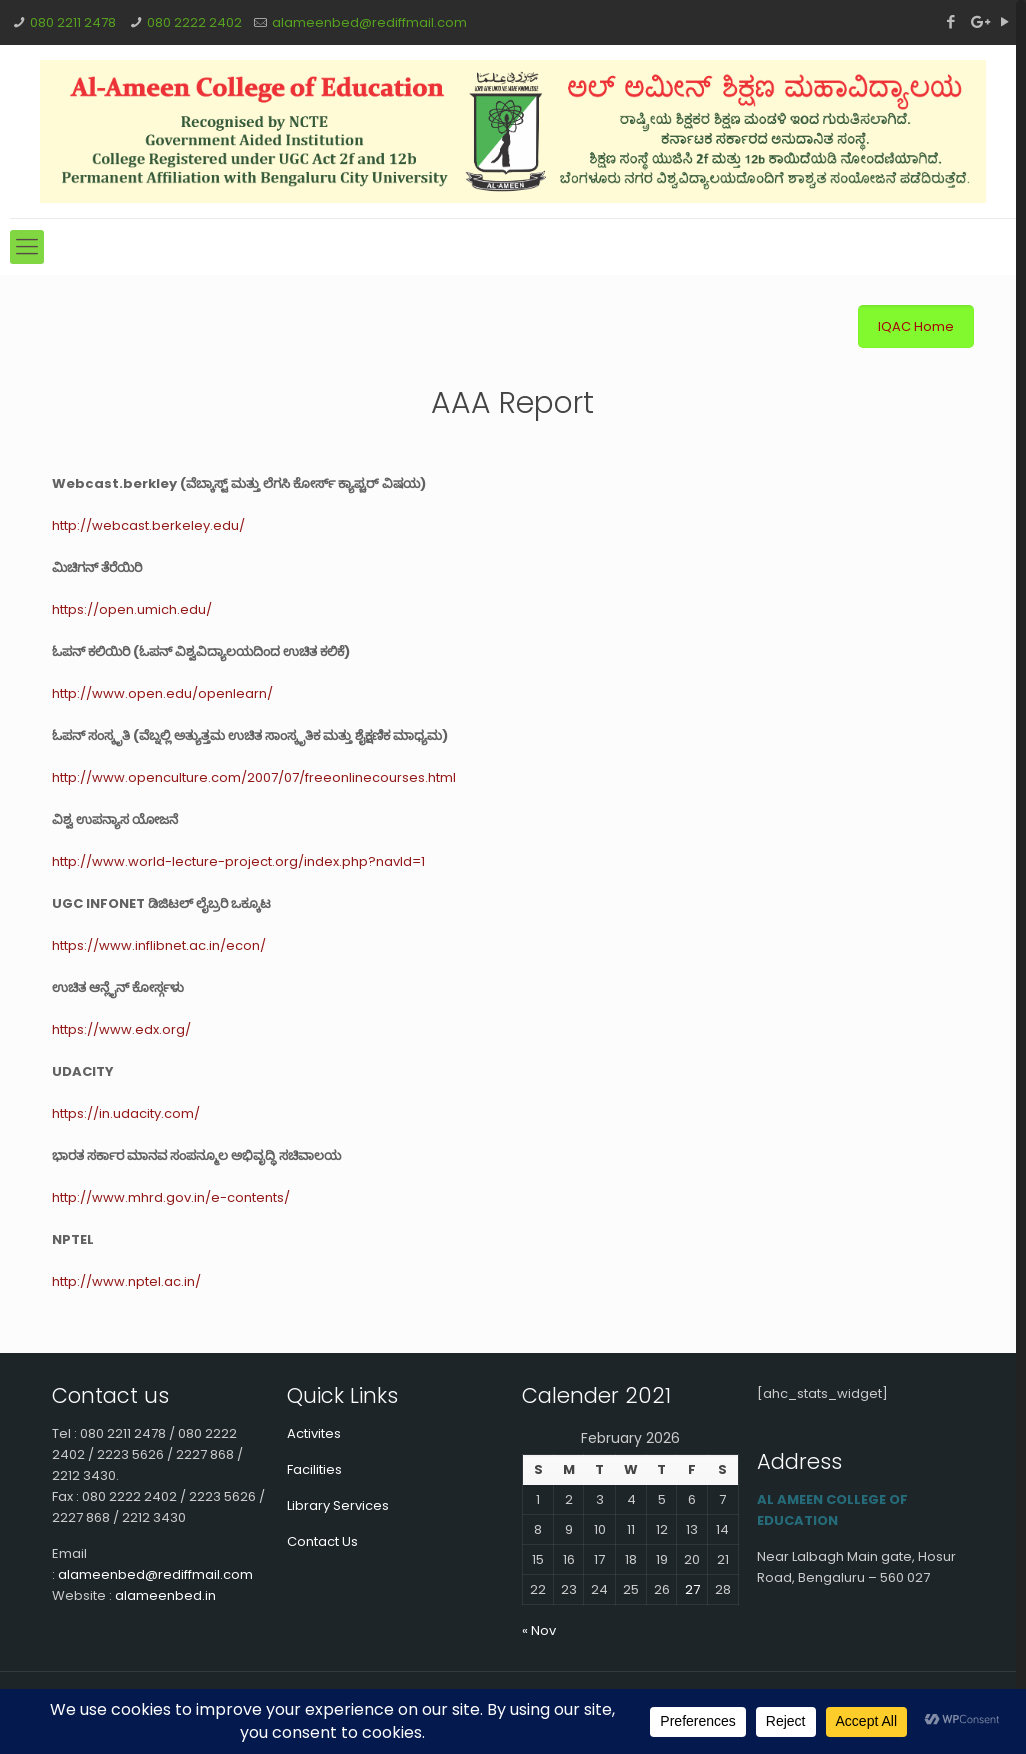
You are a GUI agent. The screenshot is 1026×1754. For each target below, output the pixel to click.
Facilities (314, 1469)
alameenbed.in (165, 1595)
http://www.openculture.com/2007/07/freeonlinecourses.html (254, 777)
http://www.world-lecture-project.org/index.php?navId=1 (238, 861)
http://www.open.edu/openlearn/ (162, 693)
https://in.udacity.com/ (126, 1113)
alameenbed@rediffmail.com (369, 22)
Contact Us (322, 1541)
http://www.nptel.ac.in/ (126, 1281)
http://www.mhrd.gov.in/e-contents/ (171, 1197)
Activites (314, 1433)
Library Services (338, 1505)
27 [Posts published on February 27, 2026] (692, 1589)
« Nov (539, 1630)
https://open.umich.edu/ (132, 609)
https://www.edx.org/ (121, 1029)
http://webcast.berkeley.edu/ (148, 525)
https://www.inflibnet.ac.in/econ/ (159, 945)
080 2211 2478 (73, 22)
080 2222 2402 (194, 22)
